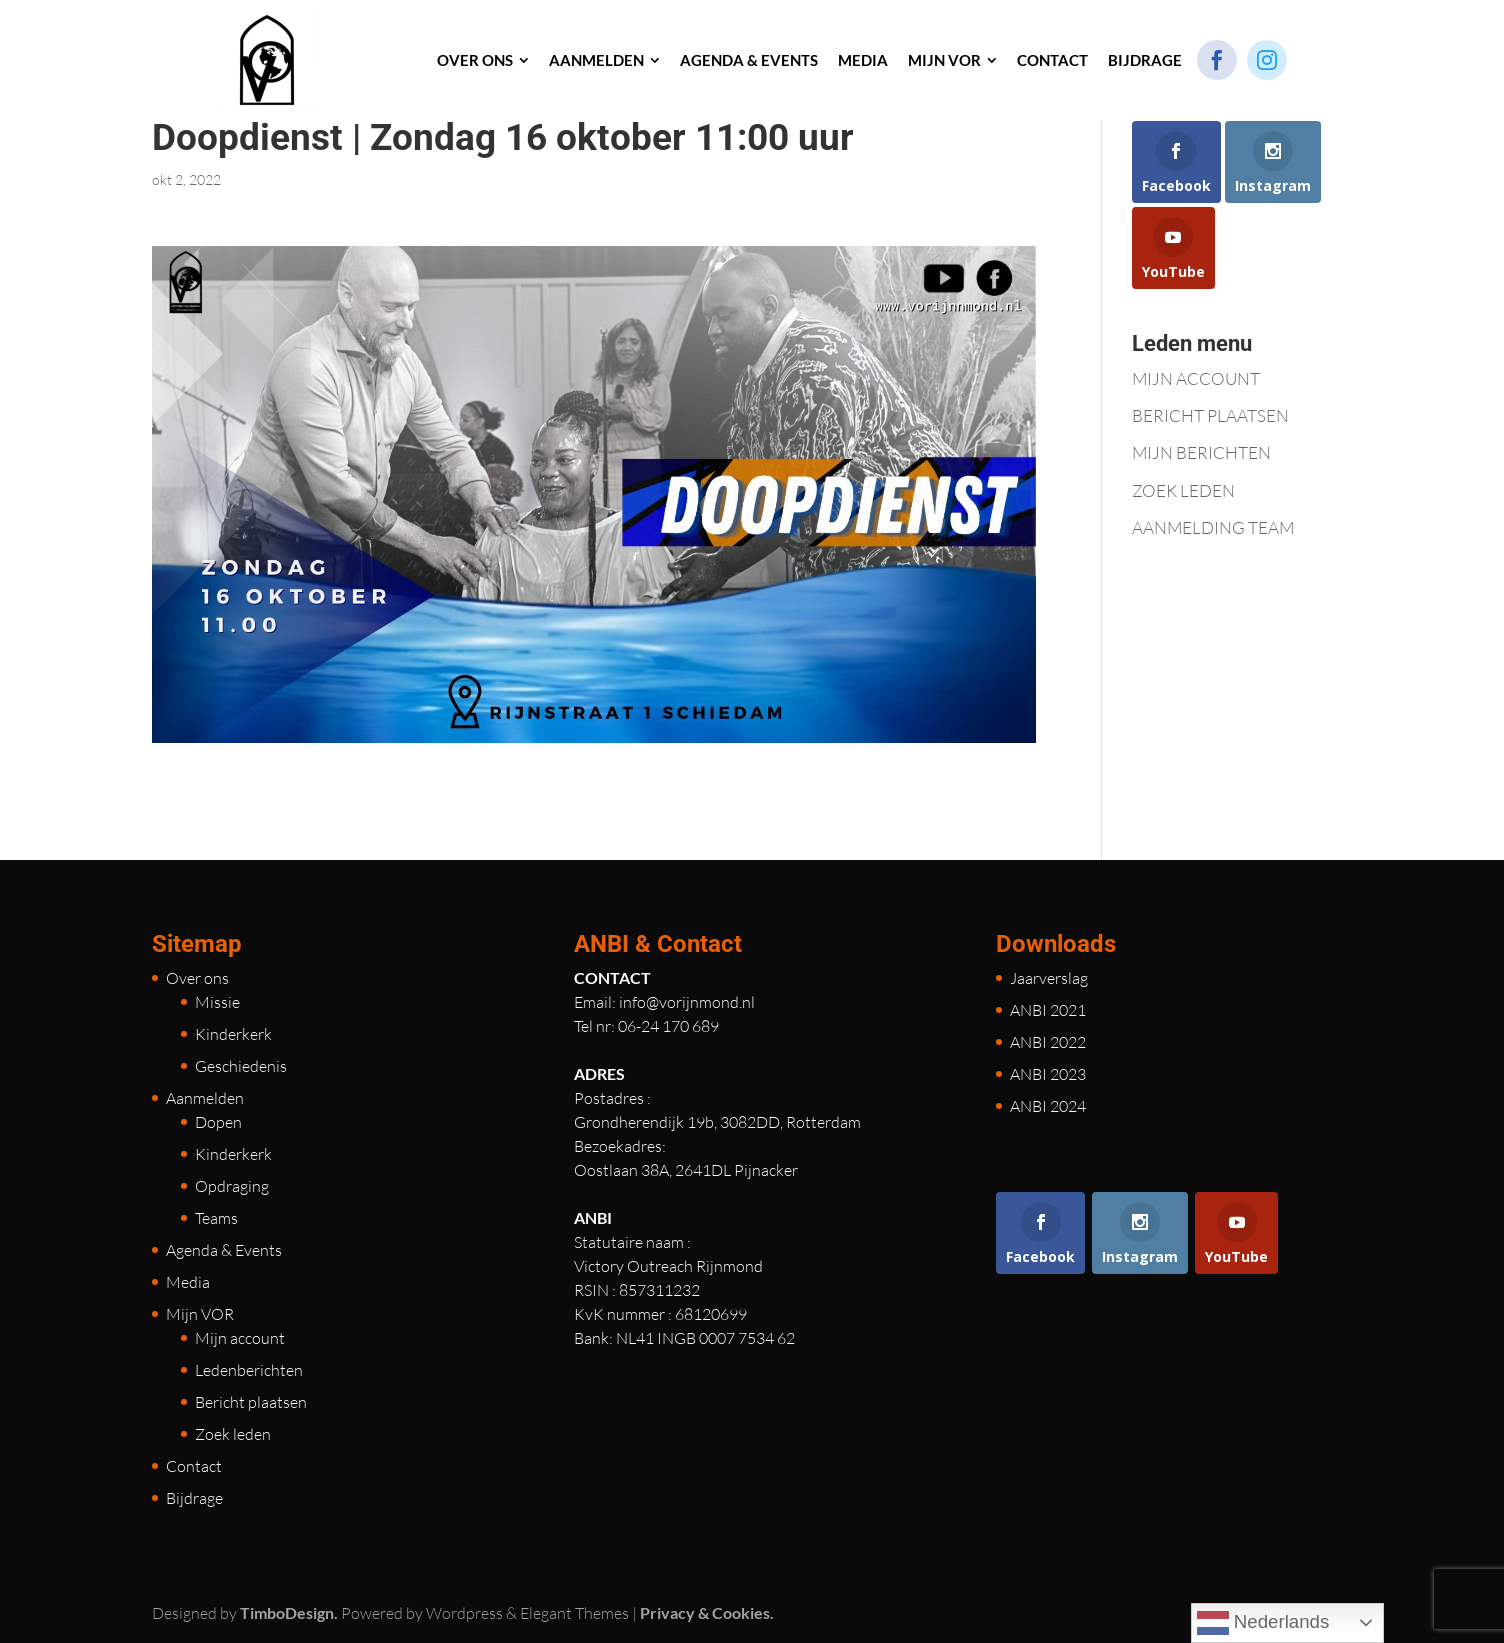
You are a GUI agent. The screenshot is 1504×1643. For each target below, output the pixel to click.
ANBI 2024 (1048, 1106)
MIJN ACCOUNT (1196, 378)
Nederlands (1263, 1623)
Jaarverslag (1049, 978)
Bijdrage (194, 1498)
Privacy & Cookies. (707, 1612)
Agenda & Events (224, 1250)
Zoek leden (233, 1434)
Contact (194, 1466)
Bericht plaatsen (251, 1402)
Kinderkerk (233, 1034)
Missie (217, 1002)
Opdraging (232, 1186)
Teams (216, 1218)
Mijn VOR (200, 1314)
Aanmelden (205, 1098)
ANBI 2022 (1048, 1042)
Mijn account (240, 1338)
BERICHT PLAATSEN (1210, 415)
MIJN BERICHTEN (1201, 452)
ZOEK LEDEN (1183, 490)
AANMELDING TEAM (1213, 527)
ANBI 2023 (1048, 1074)
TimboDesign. (289, 1612)
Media (188, 1282)
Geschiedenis (241, 1066)
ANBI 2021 (1048, 1010)
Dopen (218, 1122)
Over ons (197, 978)
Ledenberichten (249, 1370)
